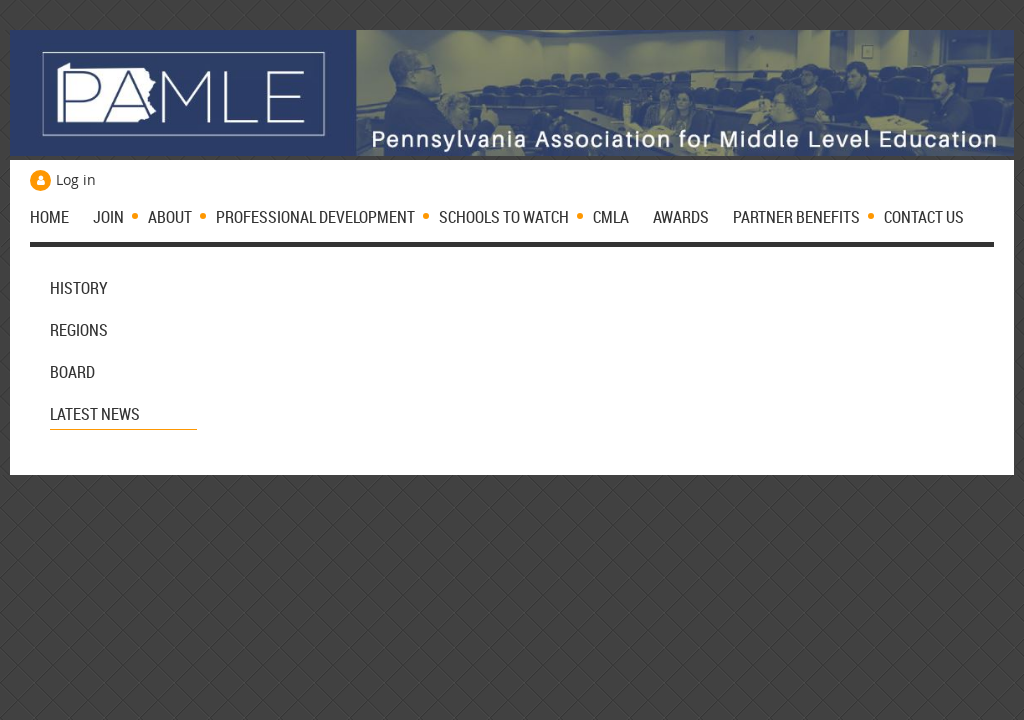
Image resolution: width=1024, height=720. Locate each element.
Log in (76, 179)
